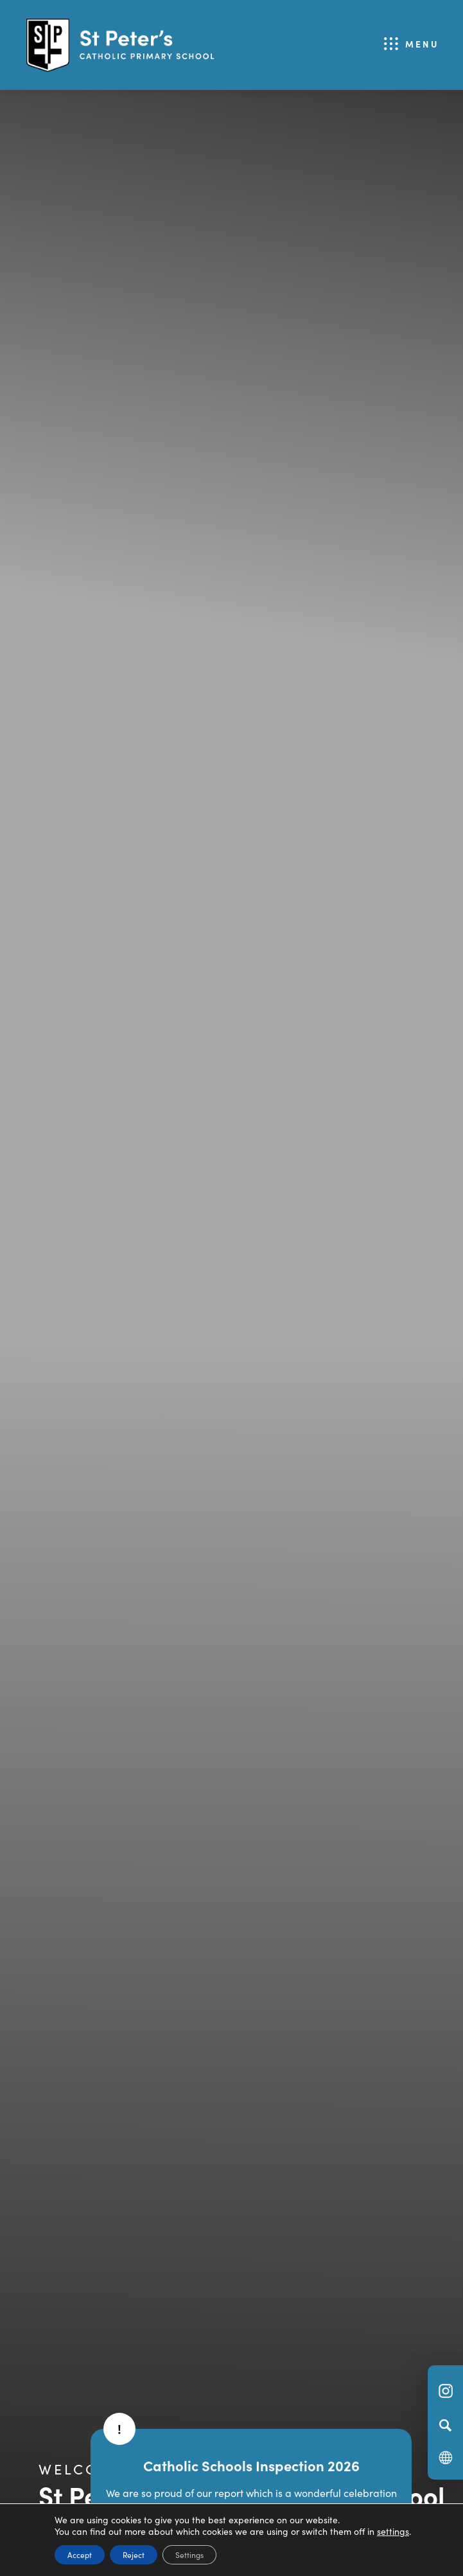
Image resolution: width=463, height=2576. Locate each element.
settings (393, 2531)
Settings (189, 2554)
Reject (133, 2554)
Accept (79, 2554)
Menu (422, 43)
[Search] (445, 2425)
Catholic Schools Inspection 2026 (251, 2465)
